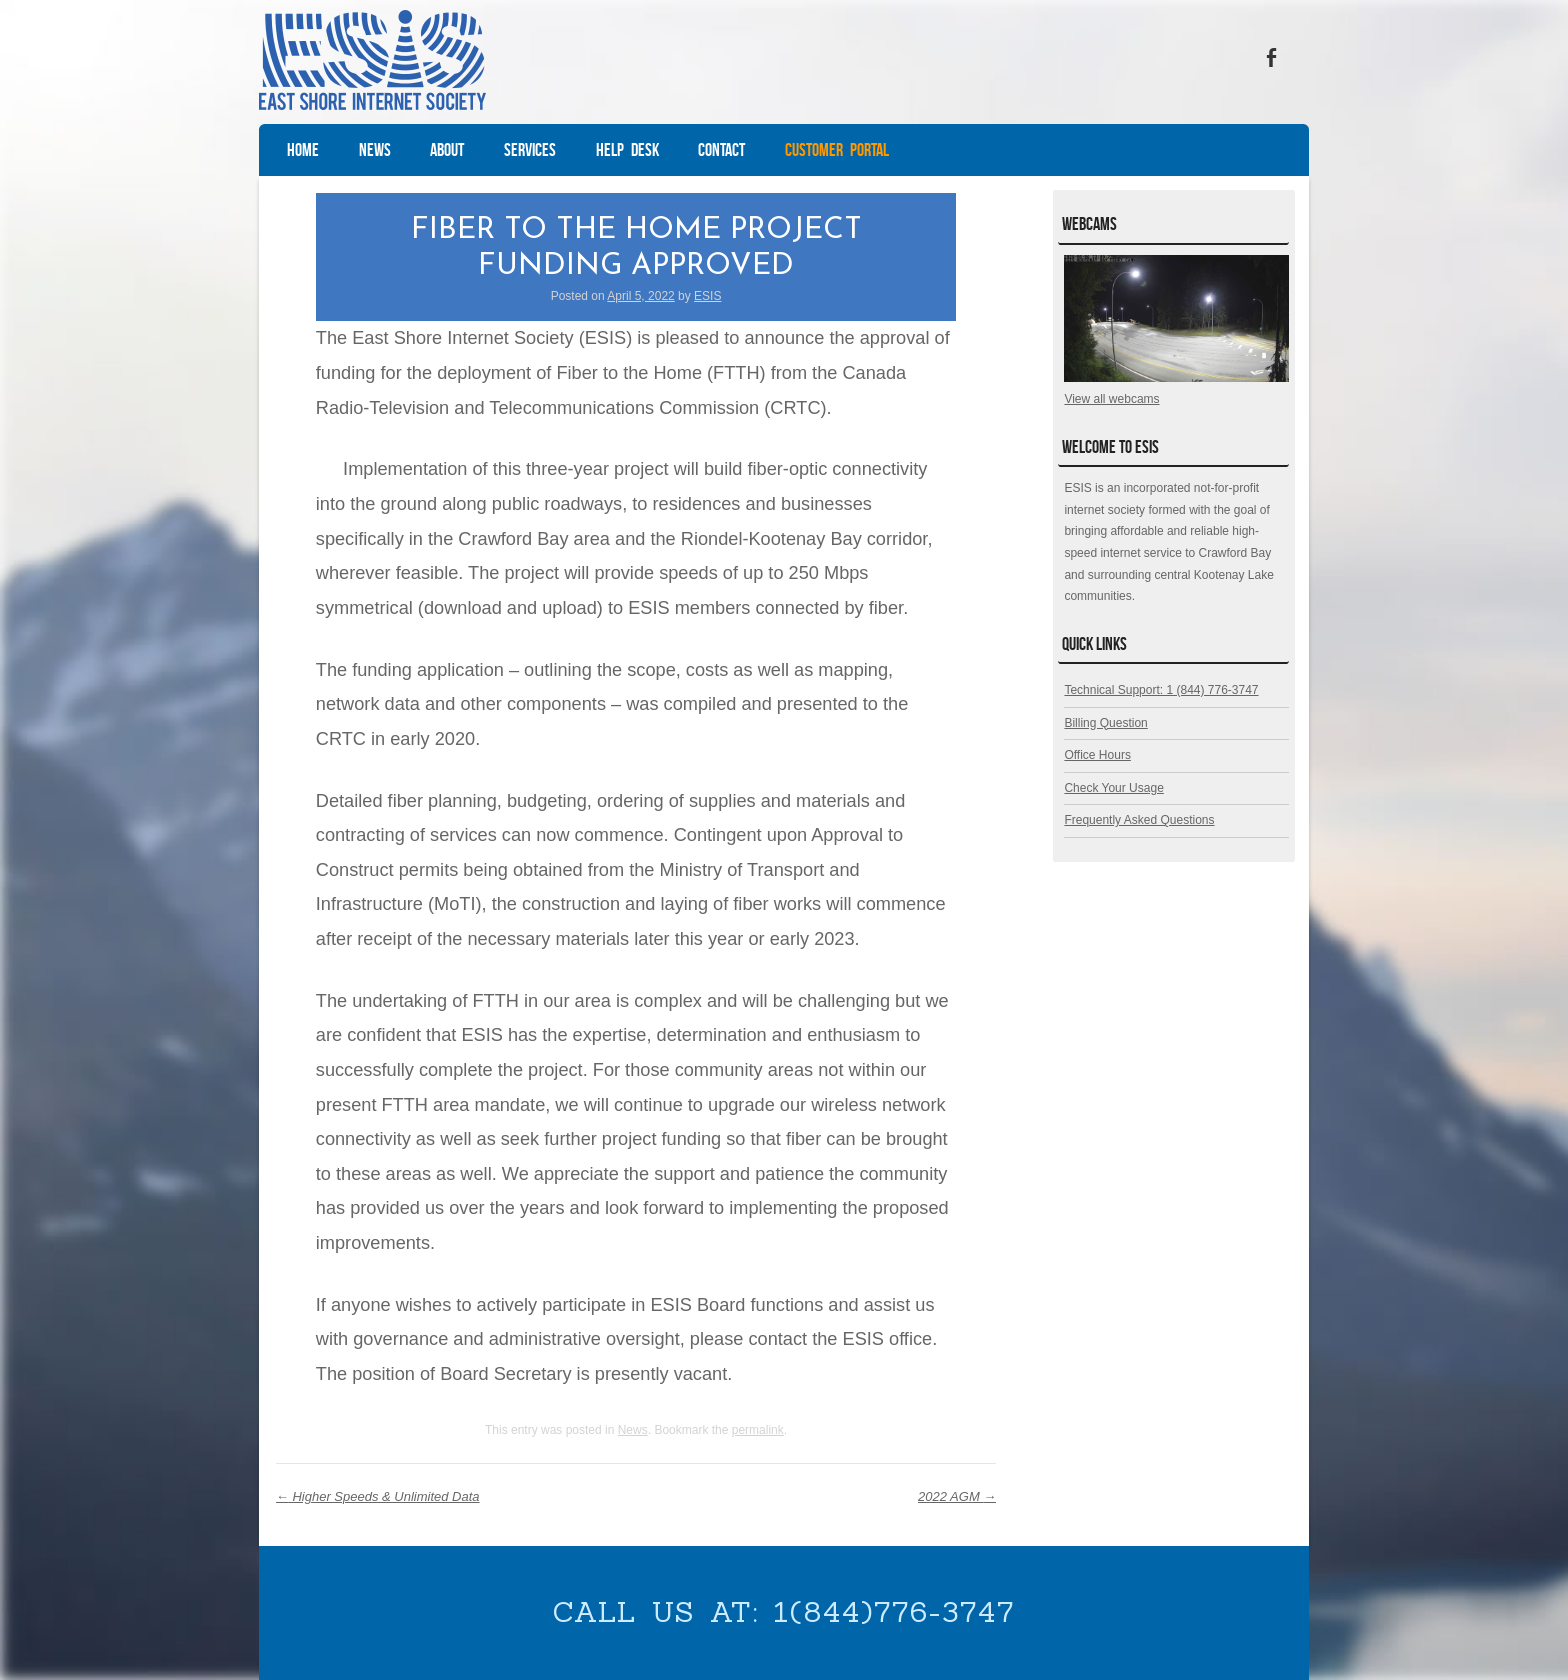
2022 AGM (957, 1496)
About (447, 150)
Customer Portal (837, 150)
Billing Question (1105, 723)
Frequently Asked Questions (1139, 820)
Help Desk (627, 150)
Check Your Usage (1113, 788)
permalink (758, 1430)
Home (303, 150)
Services (530, 150)
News (375, 150)
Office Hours (1097, 755)
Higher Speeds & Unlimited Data (378, 1496)
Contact (721, 150)
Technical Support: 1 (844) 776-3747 (1161, 690)
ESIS (707, 296)
